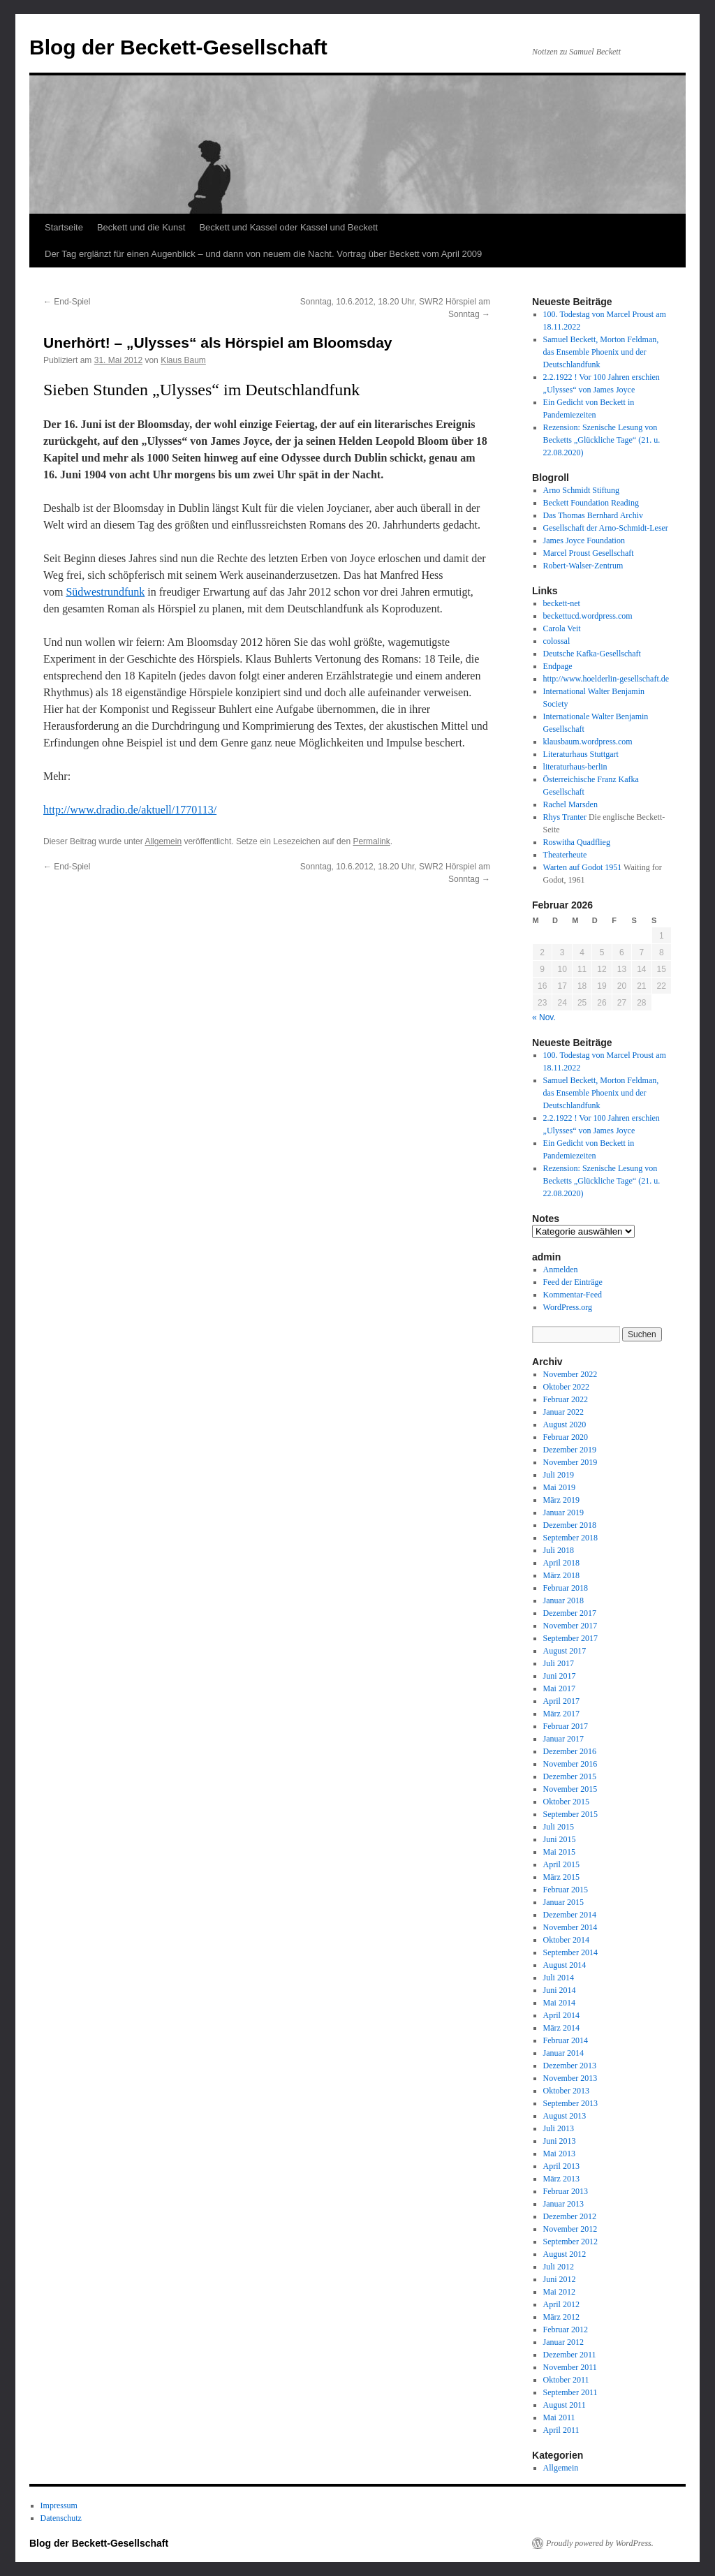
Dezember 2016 (569, 1751)
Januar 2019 (563, 1512)
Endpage (558, 666)
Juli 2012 (558, 2267)
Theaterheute (565, 855)
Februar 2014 (565, 2040)
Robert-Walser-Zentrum (583, 566)
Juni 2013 (559, 2141)
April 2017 (561, 1701)
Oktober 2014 (566, 1940)
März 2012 (561, 2317)
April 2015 (561, 1864)
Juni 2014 (559, 1990)
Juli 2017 (558, 1663)
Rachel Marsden (570, 804)
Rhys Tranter (565, 817)
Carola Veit (562, 628)
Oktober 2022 (566, 1387)
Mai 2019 (559, 1487)
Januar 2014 (563, 2053)
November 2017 (570, 1626)
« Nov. (544, 1017)
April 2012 (561, 2304)
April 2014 (561, 2015)
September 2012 (570, 2241)
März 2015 (561, 1877)
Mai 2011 (559, 2417)
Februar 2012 (565, 2329)
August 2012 (565, 2254)
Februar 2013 (565, 2191)
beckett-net (561, 603)
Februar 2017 (565, 1726)
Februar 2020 (565, 1437)
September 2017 (570, 1638)
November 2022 (570, 1374)
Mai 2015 (559, 1852)
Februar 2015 (565, 1889)
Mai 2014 (559, 2003)
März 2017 (561, 1713)
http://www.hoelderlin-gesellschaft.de (606, 679)
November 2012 (570, 2229)
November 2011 (570, 2367)
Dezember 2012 (569, 2216)
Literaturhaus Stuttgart (581, 754)
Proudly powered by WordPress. (600, 2543)
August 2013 (565, 2116)
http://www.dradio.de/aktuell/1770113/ (129, 810)
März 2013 (561, 2179)
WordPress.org (567, 1307)
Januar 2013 (563, 2204)
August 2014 (565, 1965)
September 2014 (570, 1952)
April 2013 (561, 2166)
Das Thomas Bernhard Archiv (593, 515)
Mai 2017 (559, 1688)
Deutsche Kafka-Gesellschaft (592, 653)
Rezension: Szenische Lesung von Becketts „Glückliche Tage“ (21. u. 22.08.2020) (602, 439)
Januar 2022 (563, 1412)
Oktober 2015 (566, 1801)
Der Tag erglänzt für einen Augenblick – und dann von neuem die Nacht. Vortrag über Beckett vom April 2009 (263, 254)
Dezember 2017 (569, 1613)
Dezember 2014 (569, 1915)
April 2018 (561, 1563)
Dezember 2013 (569, 2065)
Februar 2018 (565, 1588)
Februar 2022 (565, 1399)
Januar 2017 (563, 1739)
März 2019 (561, 1500)
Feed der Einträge (573, 1282)
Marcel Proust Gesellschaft (588, 553)
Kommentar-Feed (572, 1295)
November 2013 (570, 2078)
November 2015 (570, 1789)
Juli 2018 (558, 1550)
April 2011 (561, 2430)
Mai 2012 (559, 2292)
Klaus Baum (183, 360)
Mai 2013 (559, 2153)
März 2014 (561, 2028)
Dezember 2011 (569, 2355)
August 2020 (565, 1424)
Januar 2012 (563, 2342)
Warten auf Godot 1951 (582, 867)
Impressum (59, 2505)
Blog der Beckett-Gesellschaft (178, 47)
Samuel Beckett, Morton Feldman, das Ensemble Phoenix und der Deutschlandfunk (601, 351)
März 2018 (561, 1575)
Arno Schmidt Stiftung (581, 490)
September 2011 (570, 2392)
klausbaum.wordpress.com (588, 741)
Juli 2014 (558, 1977)
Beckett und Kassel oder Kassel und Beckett (288, 227)
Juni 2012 (559, 2279)
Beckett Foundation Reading (591, 503)
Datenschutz (61, 2518)
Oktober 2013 (566, 2091)
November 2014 (570, 1927)
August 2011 (564, 2405)
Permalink (371, 841)
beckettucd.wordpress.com (588, 616)
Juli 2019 (558, 1475)
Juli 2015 (558, 1827)
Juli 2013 (558, 2128)
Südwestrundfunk (105, 592)
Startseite (64, 227)
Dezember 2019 (569, 1450)
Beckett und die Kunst (141, 227)
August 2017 (565, 1651)
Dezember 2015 (569, 1776)
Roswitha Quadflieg (576, 842)
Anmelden (560, 1269)
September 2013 (570, 2103)
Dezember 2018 (569, 1525)
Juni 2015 (559, 1839)
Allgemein (163, 841)
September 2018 (570, 1538)
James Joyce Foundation (584, 540)
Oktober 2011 (566, 2380)
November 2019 (570, 1462)
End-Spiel (66, 302)
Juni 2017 (559, 1676)
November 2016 (570, 1764)
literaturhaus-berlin (575, 767)
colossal (556, 641)
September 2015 (570, 1814)
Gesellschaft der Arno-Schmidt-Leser (605, 528)
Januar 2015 (563, 1902)
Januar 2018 (563, 1600)
